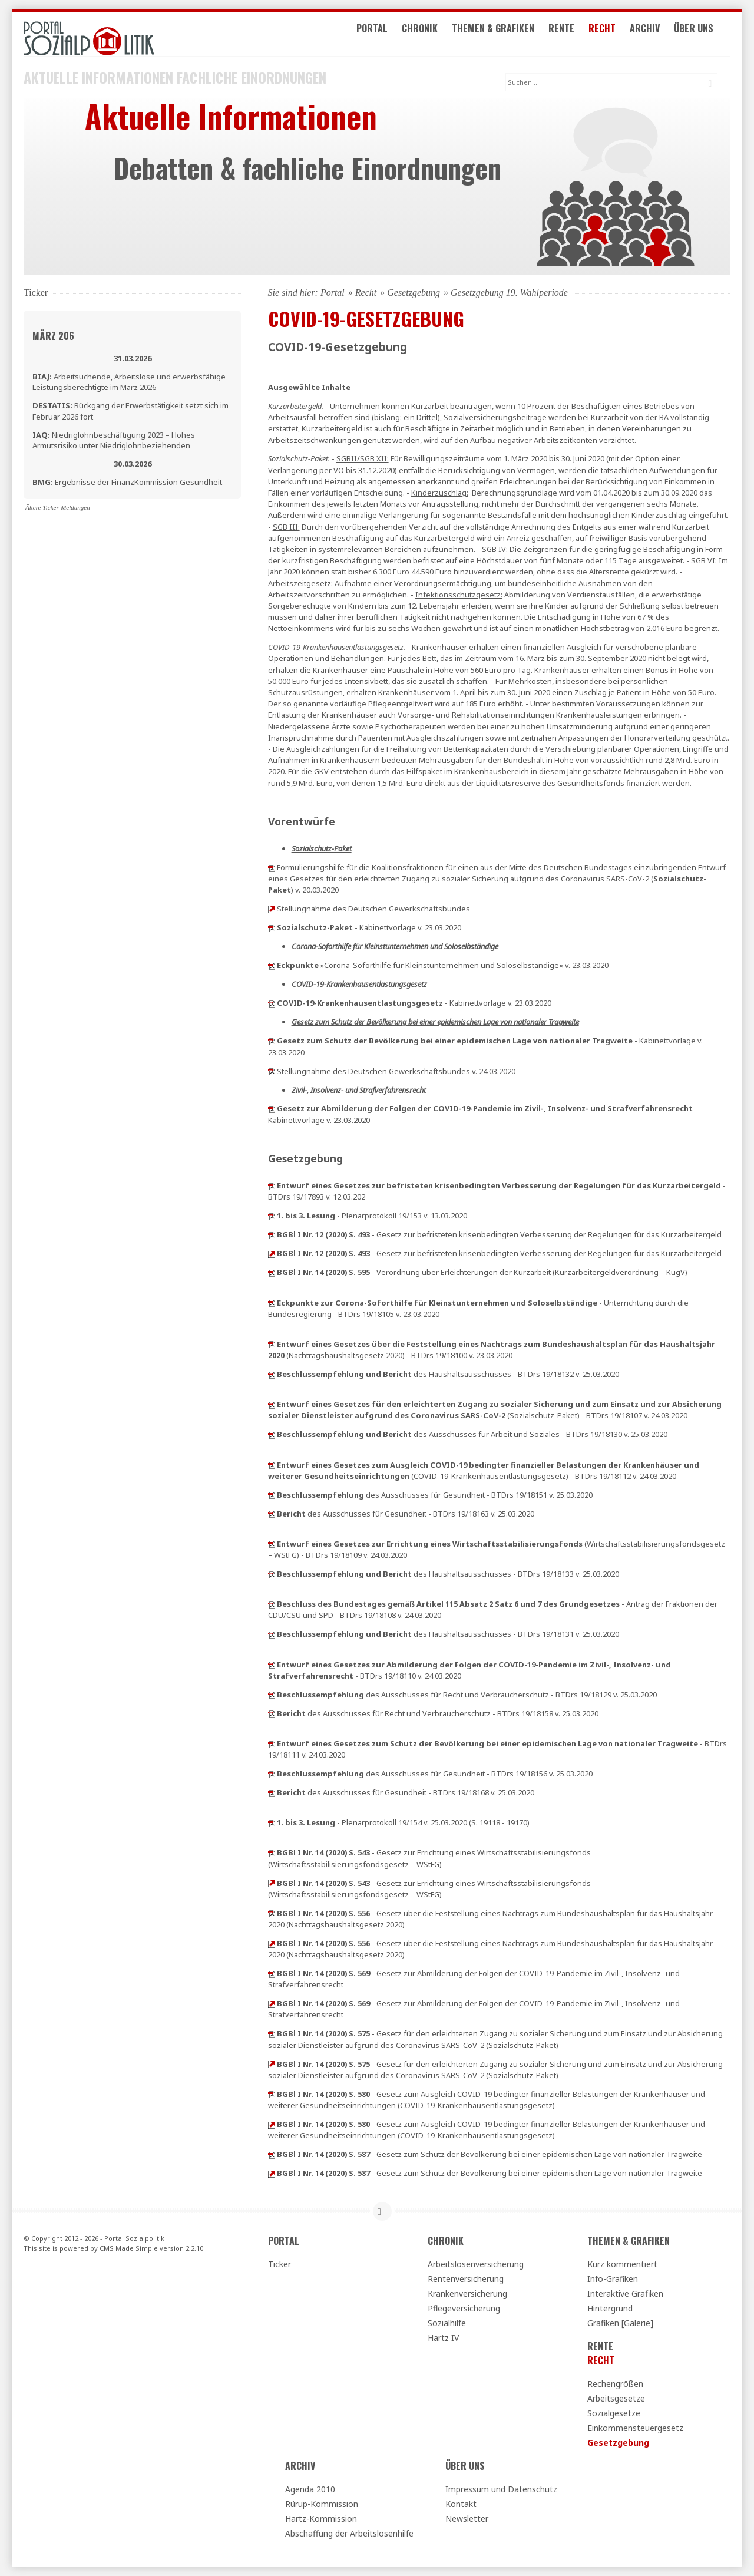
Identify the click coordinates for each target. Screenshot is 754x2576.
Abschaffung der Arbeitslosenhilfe (349, 2533)
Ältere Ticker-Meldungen (57, 507)
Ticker (279, 2264)
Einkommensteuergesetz (635, 2427)
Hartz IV (443, 2337)
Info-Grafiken (612, 2278)
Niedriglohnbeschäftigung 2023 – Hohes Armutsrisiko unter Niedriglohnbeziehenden (113, 440)
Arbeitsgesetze (616, 2398)
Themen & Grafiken (506, 34)
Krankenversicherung (467, 2293)
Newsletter (466, 2518)
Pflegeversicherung (464, 2308)
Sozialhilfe (447, 2323)
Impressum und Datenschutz (501, 2489)
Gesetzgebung (413, 293)
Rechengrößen (615, 2383)
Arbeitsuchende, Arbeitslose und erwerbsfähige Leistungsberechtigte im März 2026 (129, 381)
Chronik (433, 34)
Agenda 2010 (310, 2489)
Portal (385, 34)
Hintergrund (610, 2308)
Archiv (658, 34)
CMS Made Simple (129, 2248)
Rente (574, 34)
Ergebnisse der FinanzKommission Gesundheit (127, 482)
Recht (615, 34)
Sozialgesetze (613, 2413)
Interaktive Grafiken (625, 2293)
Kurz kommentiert (622, 2264)
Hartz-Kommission (321, 2518)
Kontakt (461, 2503)
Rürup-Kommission (321, 2503)
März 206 (53, 336)
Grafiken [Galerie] (620, 2323)
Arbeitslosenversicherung (476, 2264)
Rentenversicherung (466, 2278)
